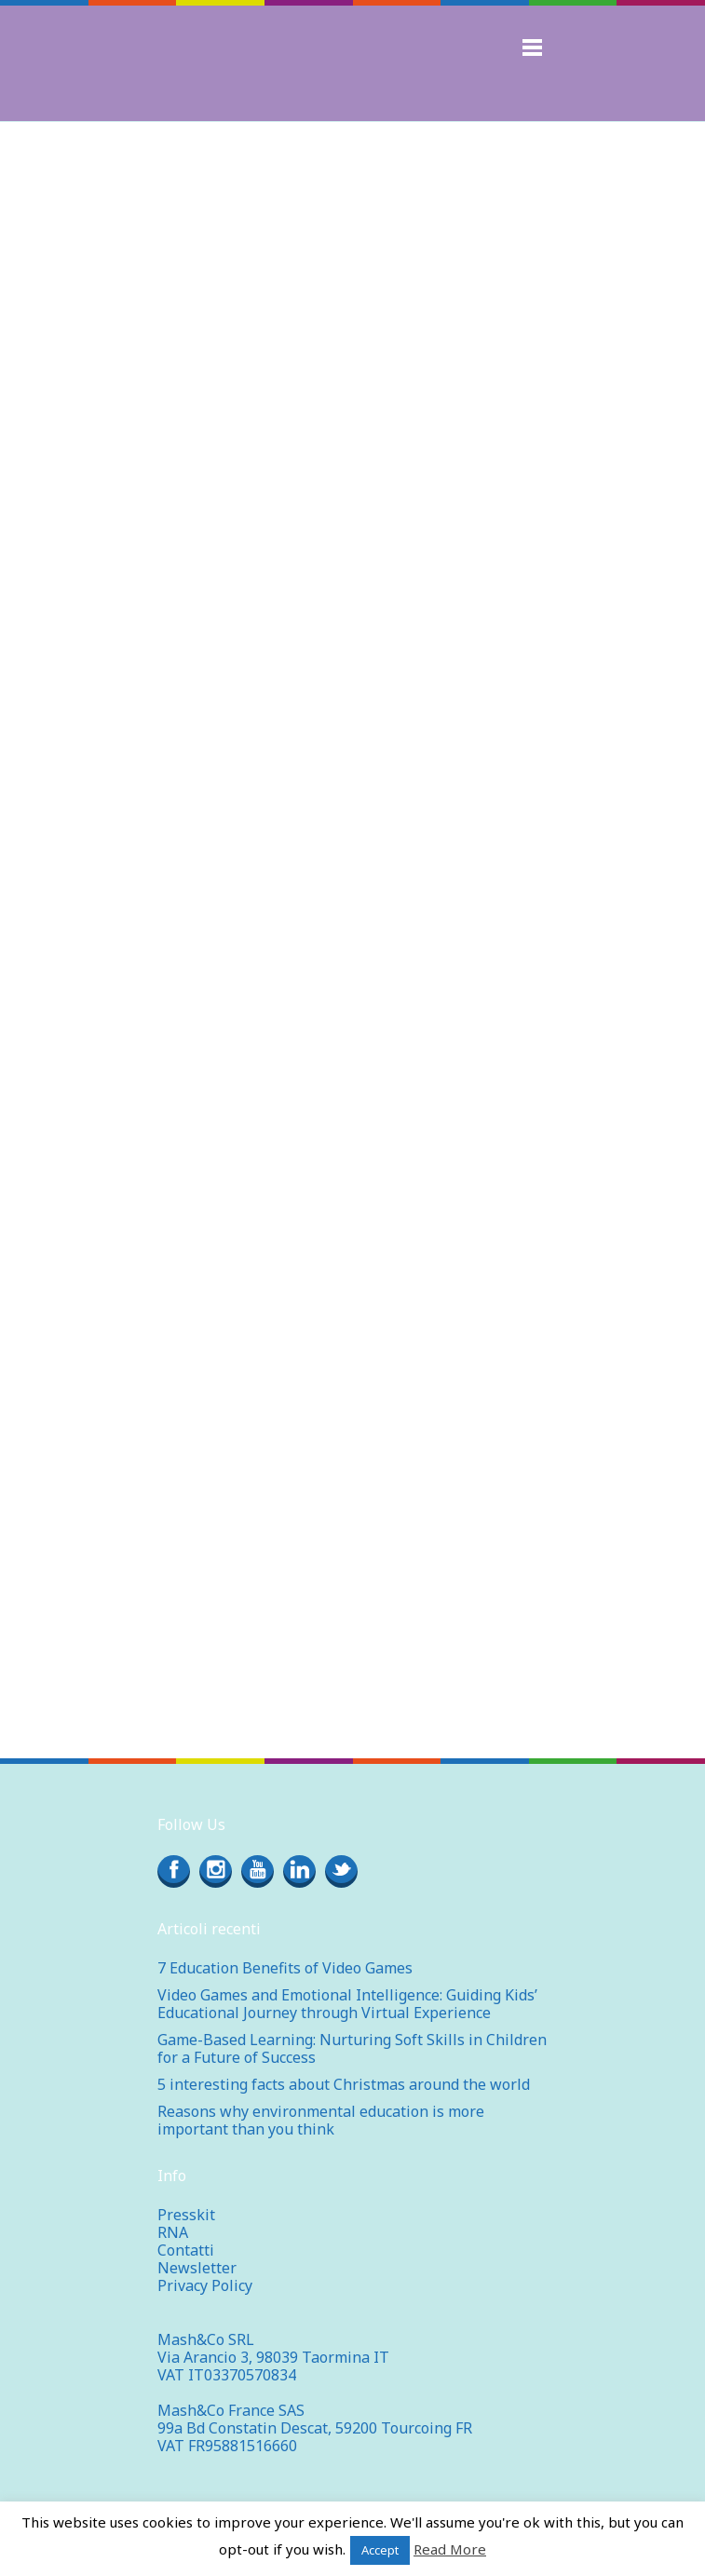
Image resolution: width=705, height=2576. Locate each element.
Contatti (185, 2250)
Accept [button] (380, 2550)
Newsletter (197, 2267)
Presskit (186, 2214)
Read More (450, 2549)
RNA (172, 2232)
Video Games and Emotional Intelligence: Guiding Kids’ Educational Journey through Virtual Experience (347, 2004)
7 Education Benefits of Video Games (285, 1968)
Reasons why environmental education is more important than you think (320, 2120)
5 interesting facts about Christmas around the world (343, 2084)
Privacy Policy (204, 2285)
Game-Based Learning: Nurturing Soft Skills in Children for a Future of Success (352, 2048)
